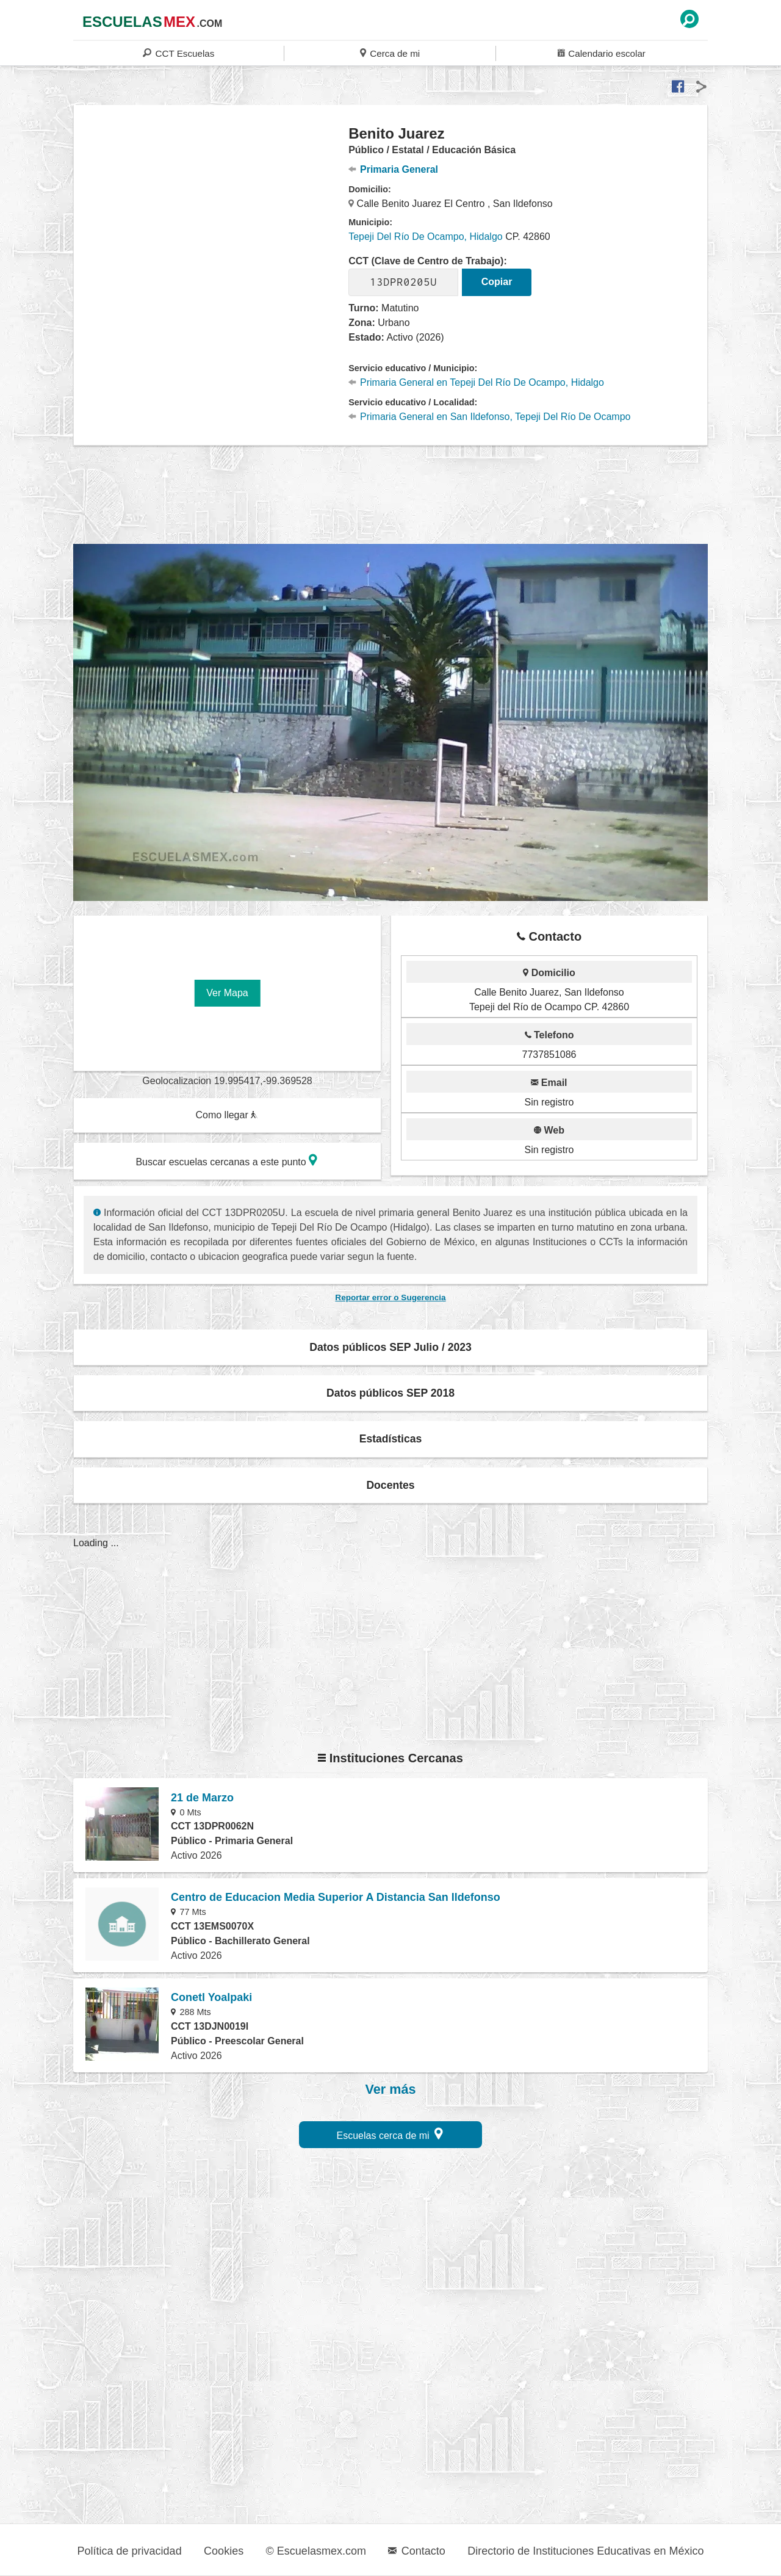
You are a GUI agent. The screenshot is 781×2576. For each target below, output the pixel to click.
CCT (178, 52)
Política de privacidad (129, 2551)
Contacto (416, 2551)
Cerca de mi (390, 52)
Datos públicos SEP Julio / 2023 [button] (390, 1347)
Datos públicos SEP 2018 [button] (390, 1393)
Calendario (602, 52)
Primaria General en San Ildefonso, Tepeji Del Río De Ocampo (489, 416)
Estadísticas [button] (390, 1439)
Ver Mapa (227, 993)
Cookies (223, 2551)
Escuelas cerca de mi (390, 2134)
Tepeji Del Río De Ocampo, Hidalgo (425, 236)
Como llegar (226, 1115)
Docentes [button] (390, 1485)
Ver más (390, 2089)
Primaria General (393, 169)
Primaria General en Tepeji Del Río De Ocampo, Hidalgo (476, 382)
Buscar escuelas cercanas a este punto (226, 1160)
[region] (211, 222)
